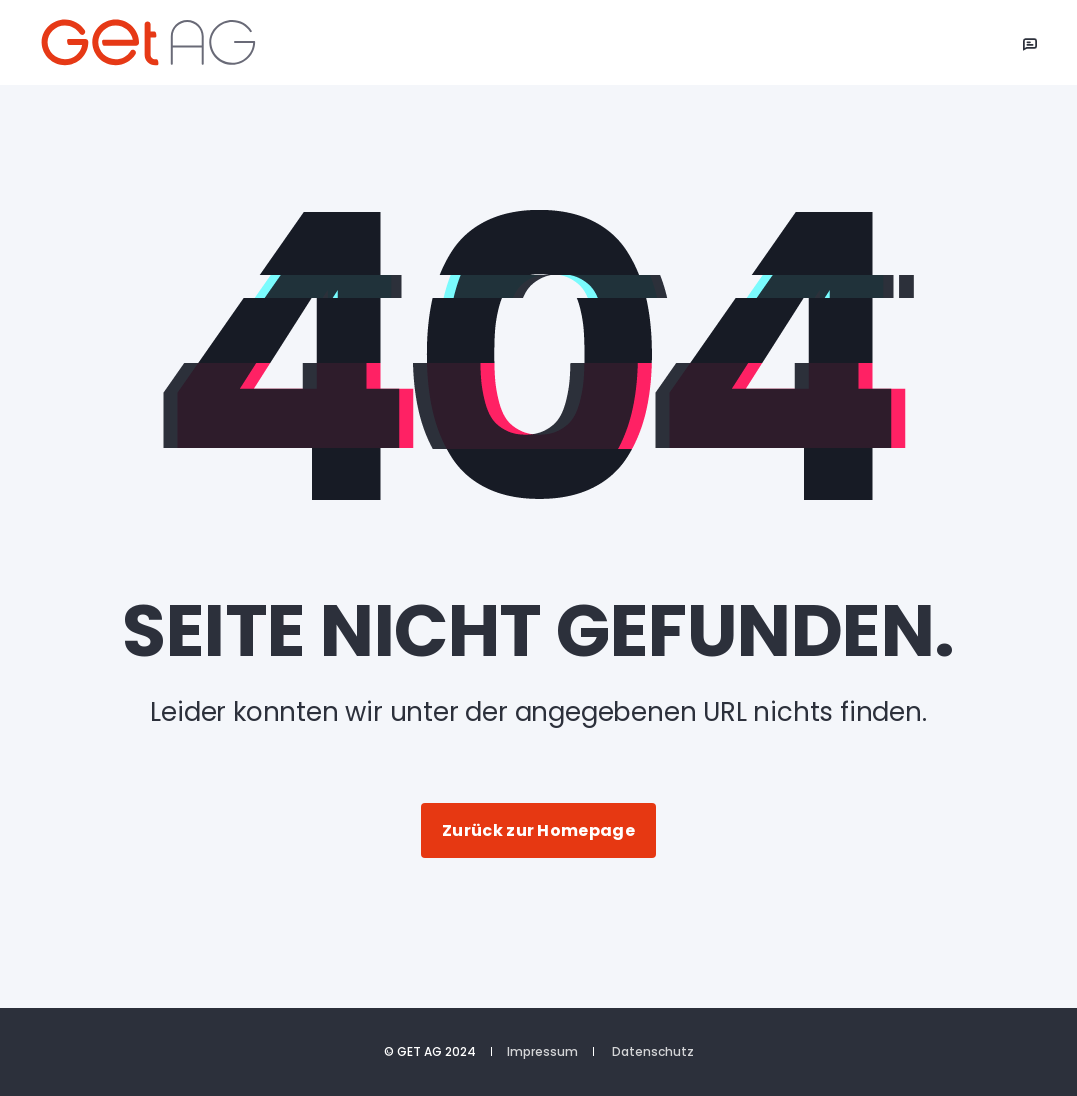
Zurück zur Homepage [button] (538, 830)
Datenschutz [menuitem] (653, 1052)
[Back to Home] (160, 42)
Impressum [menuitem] (542, 1052)
